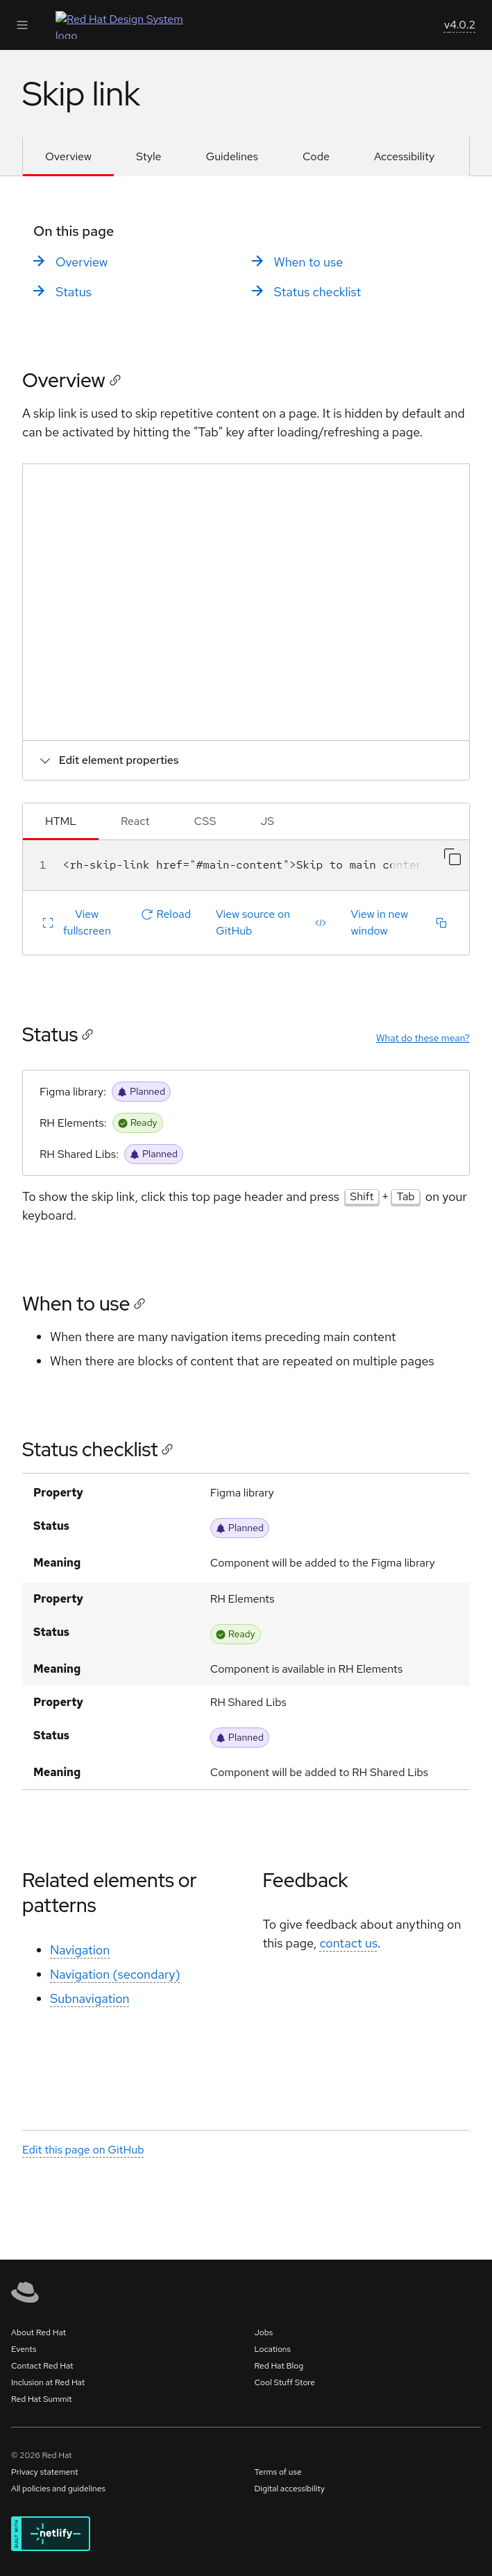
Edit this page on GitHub (83, 2150)
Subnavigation (90, 1999)
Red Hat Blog (279, 2365)
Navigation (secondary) (115, 1975)
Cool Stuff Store (285, 2382)
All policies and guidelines (58, 2488)
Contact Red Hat (42, 2365)
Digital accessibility (290, 2488)
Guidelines (231, 156)
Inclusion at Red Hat (48, 2382)
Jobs (264, 2332)
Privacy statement (44, 2471)
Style (148, 156)
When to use (308, 262)
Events (23, 2349)
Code (316, 156)
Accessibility (404, 156)
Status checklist (318, 292)
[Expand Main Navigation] (22, 25)
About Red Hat (38, 2332)
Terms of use (278, 2471)
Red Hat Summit (41, 2399)
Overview (68, 156)
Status (74, 292)
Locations (273, 2349)
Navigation (80, 1951)
